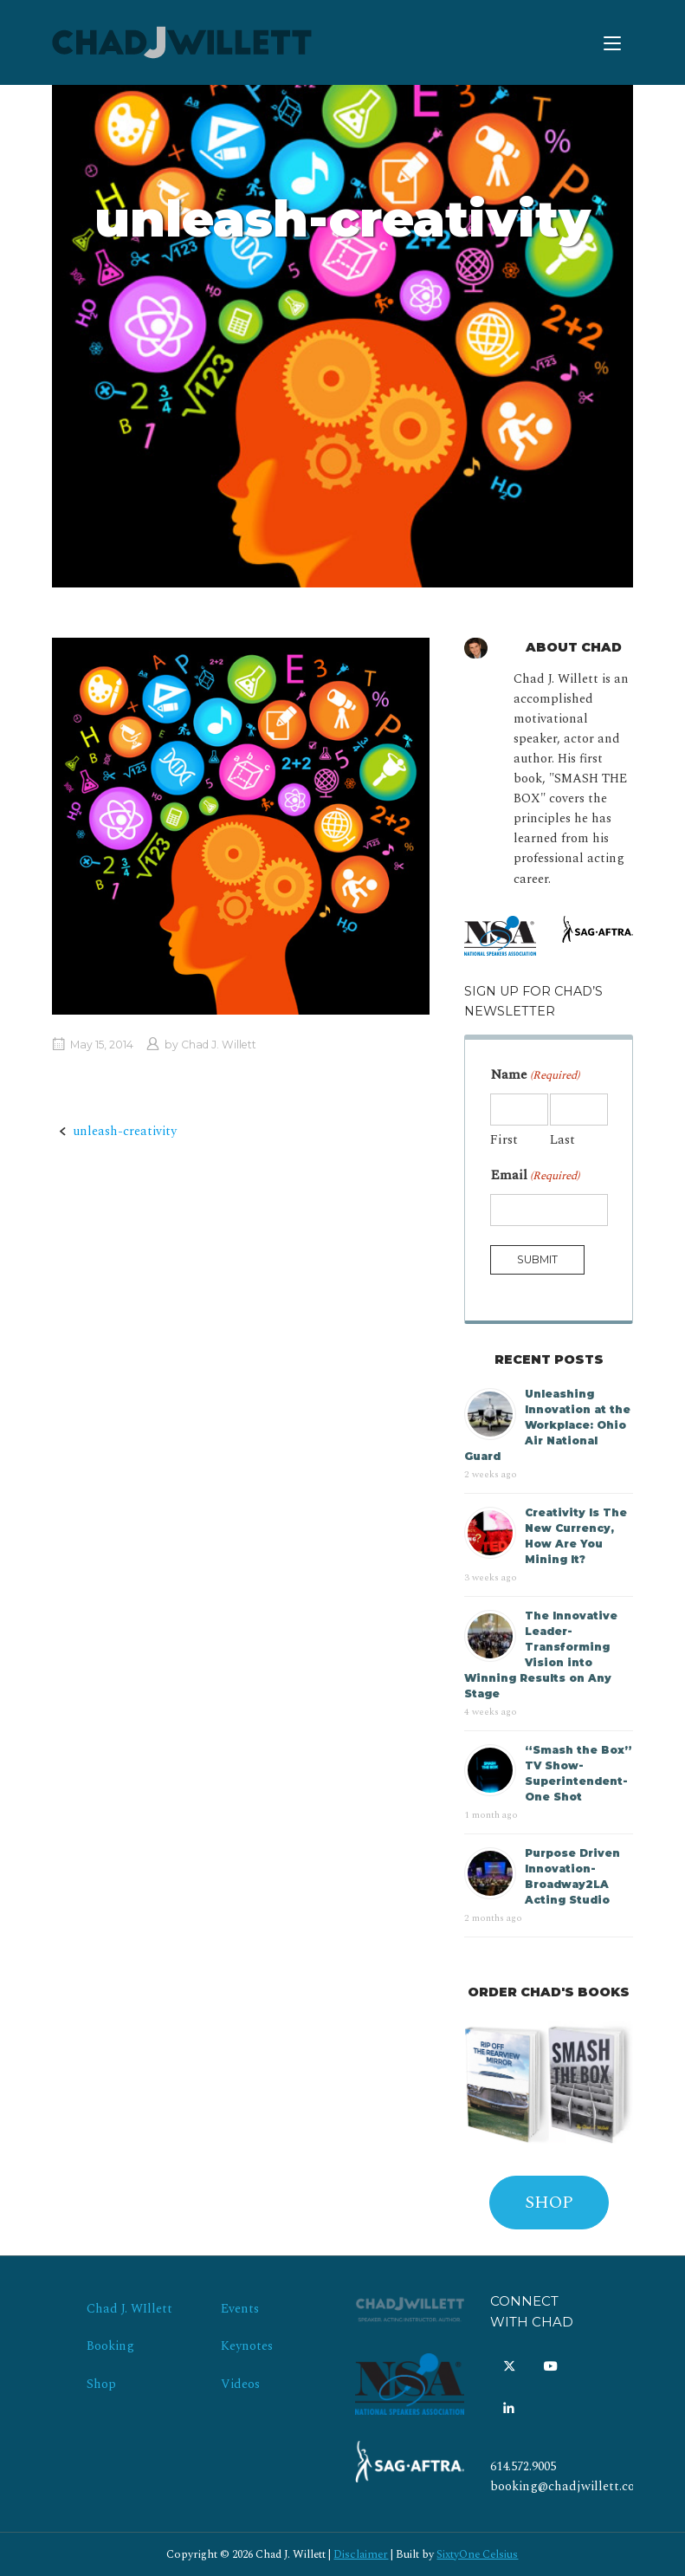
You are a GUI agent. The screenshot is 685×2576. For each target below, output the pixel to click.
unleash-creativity (125, 1131)
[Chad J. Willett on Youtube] (551, 2367)
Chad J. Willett (218, 1044)
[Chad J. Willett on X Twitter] (508, 2367)
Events (240, 2309)
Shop (101, 2384)
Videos (240, 2384)
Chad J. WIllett (129, 2309)
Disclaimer (360, 2554)
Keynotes (247, 2346)
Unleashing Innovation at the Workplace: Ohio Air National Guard (547, 1425)
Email (534, 1175)
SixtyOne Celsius (477, 2554)
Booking (110, 2346)
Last (562, 1140)
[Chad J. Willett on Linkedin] (508, 2410)
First (504, 1140)
